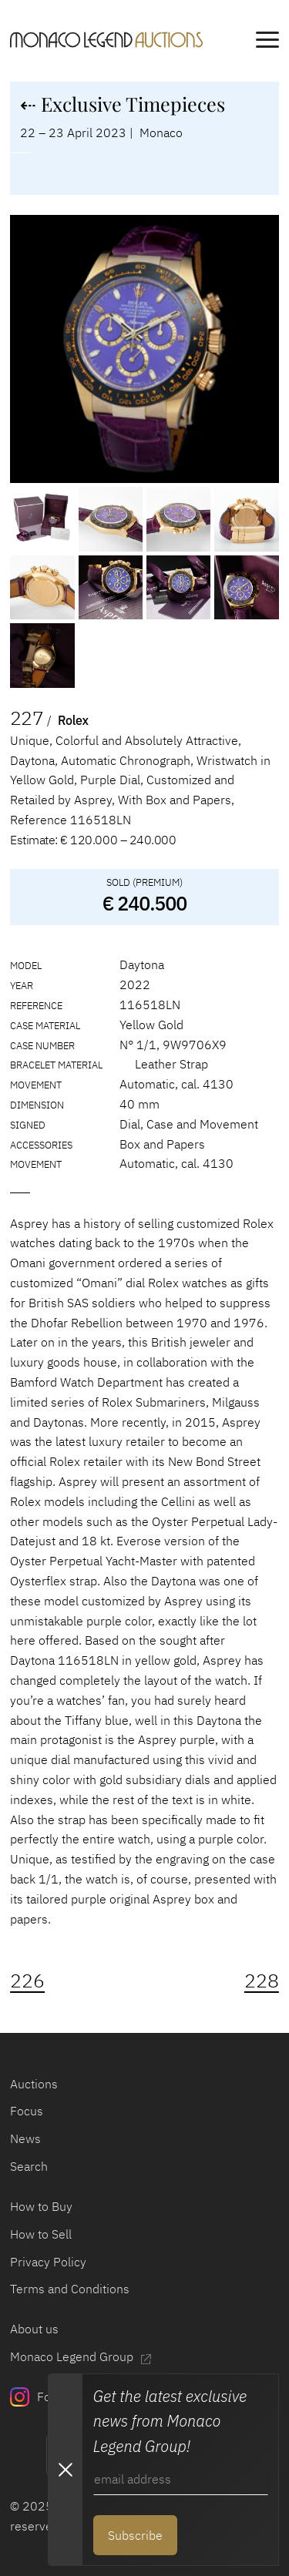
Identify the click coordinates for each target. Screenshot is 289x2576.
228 (261, 1980)
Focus (26, 2110)
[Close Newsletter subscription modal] (65, 2469)
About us (34, 2328)
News (25, 2138)
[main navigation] (267, 42)
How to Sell (41, 2233)
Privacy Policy (48, 2261)
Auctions (34, 2083)
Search (29, 2166)
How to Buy (41, 2206)
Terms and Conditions (69, 2288)
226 (27, 1980)
